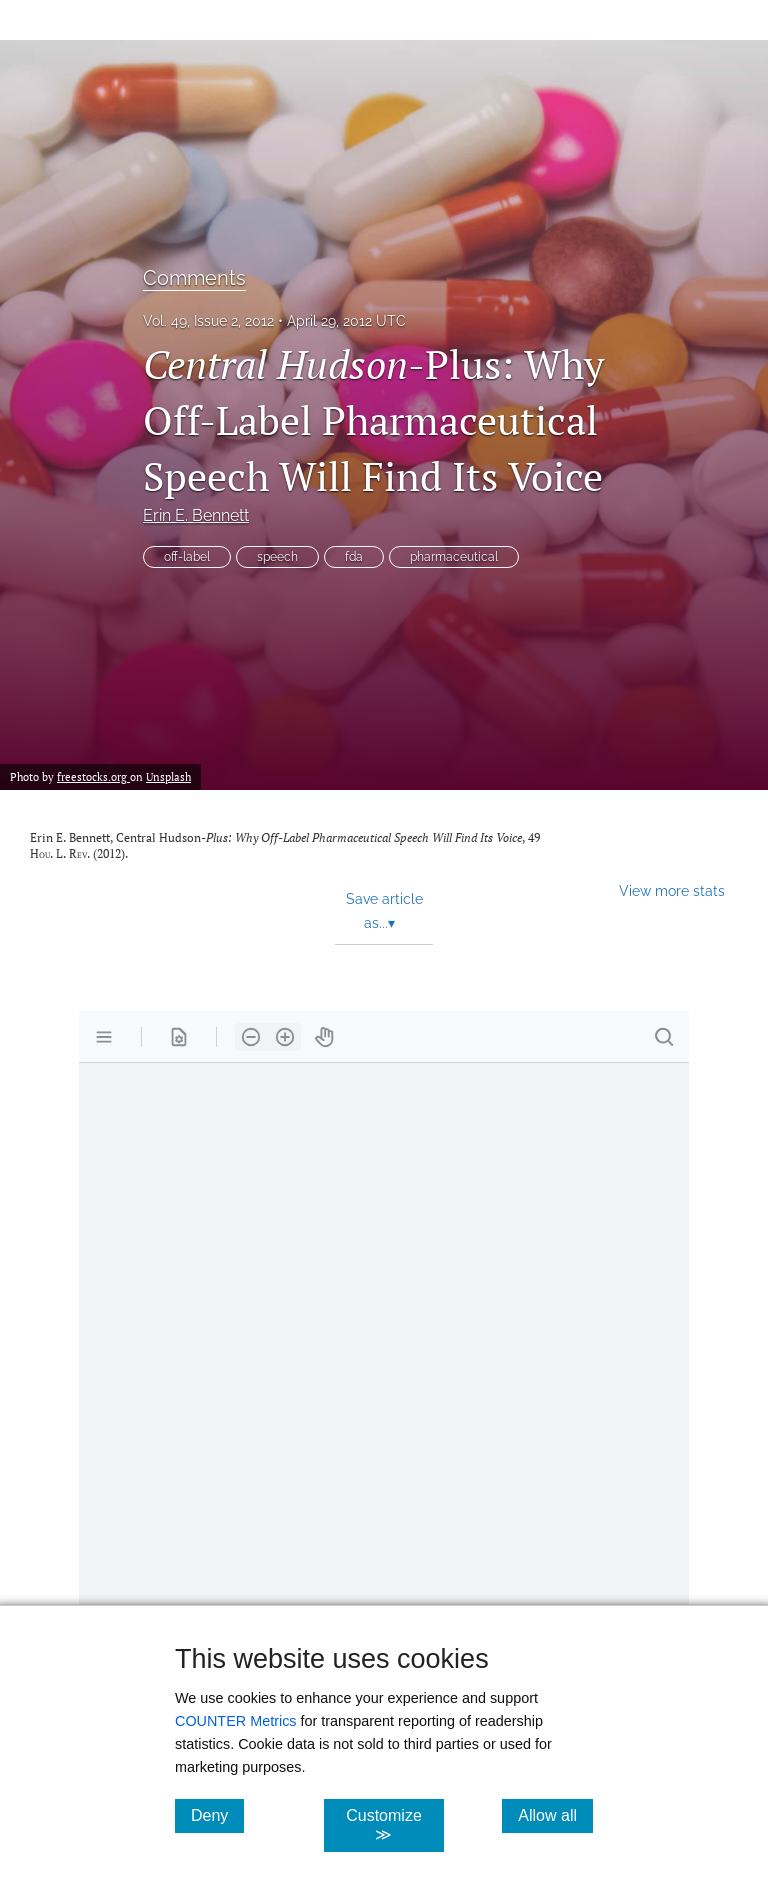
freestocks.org (93, 776)
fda (354, 557)
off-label (187, 557)
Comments (194, 278)
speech (277, 557)
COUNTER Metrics (236, 1721)
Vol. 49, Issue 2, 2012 (208, 321)
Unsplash (168, 776)
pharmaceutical (454, 557)
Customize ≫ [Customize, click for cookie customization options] (394, 1825)
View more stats (672, 890)
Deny (217, 1815)
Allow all (555, 1815)
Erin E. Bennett (196, 515)
